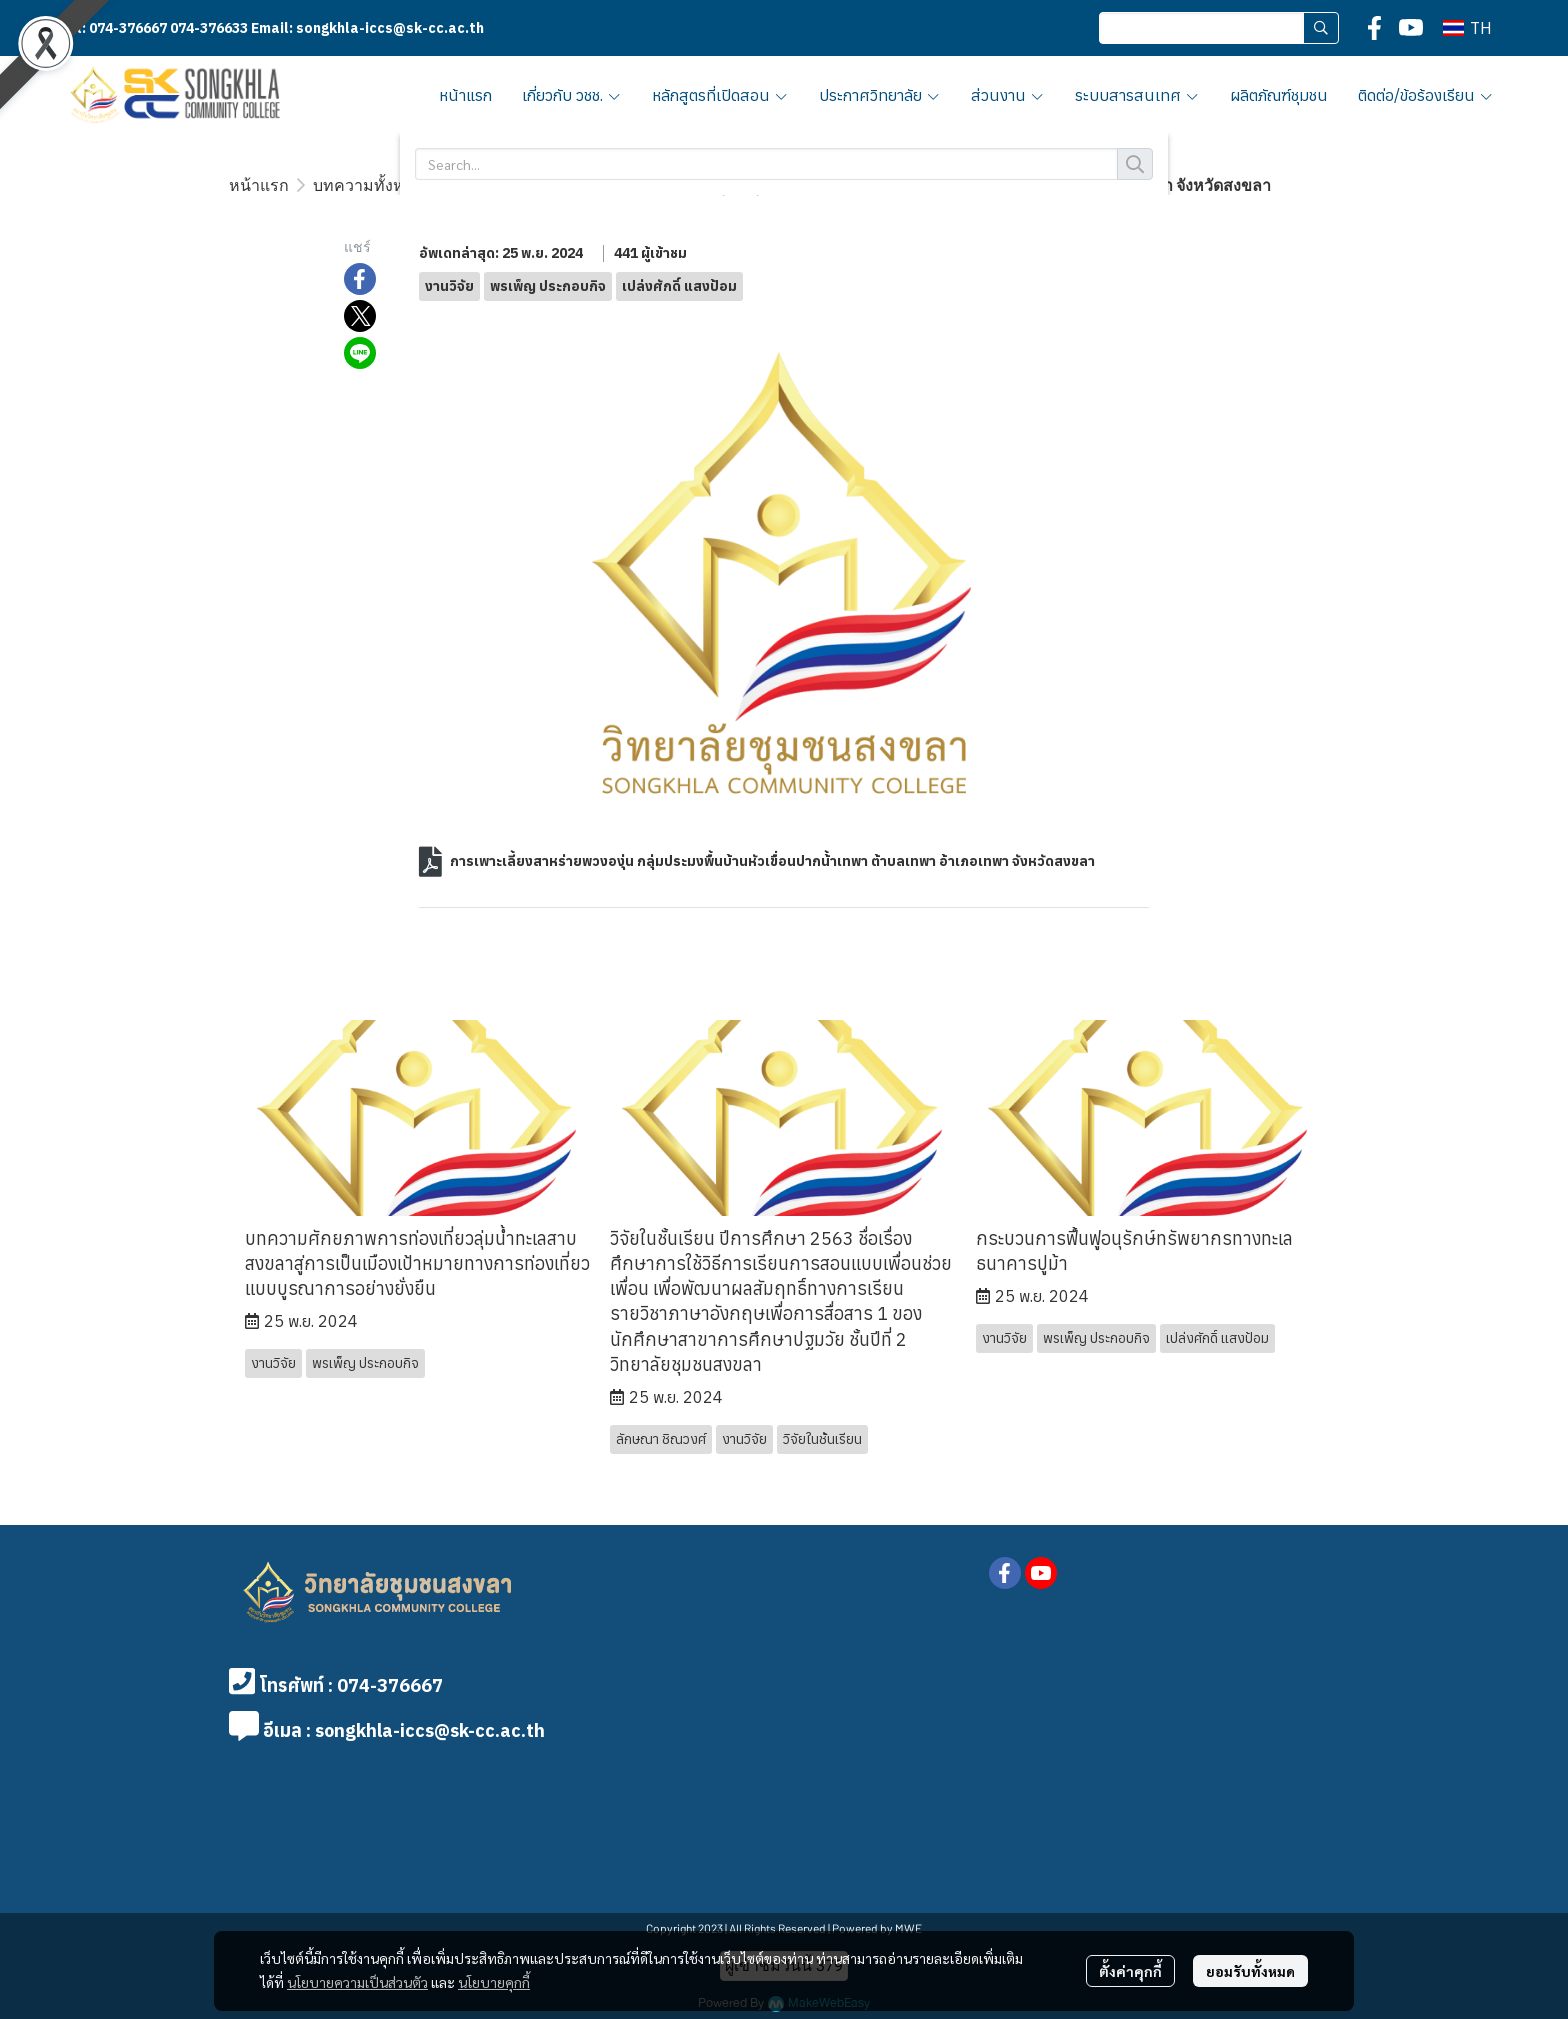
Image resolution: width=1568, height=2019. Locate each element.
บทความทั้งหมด (369, 184)
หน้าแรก (259, 184)
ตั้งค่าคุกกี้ (1130, 1971)
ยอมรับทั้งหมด (1250, 1971)
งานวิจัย (476, 184)
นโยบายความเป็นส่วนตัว (357, 1982)
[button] (1219, 28)
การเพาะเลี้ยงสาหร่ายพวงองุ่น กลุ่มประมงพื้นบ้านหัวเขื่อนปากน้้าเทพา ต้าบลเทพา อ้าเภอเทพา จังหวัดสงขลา (772, 861)
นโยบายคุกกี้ (494, 1982)
